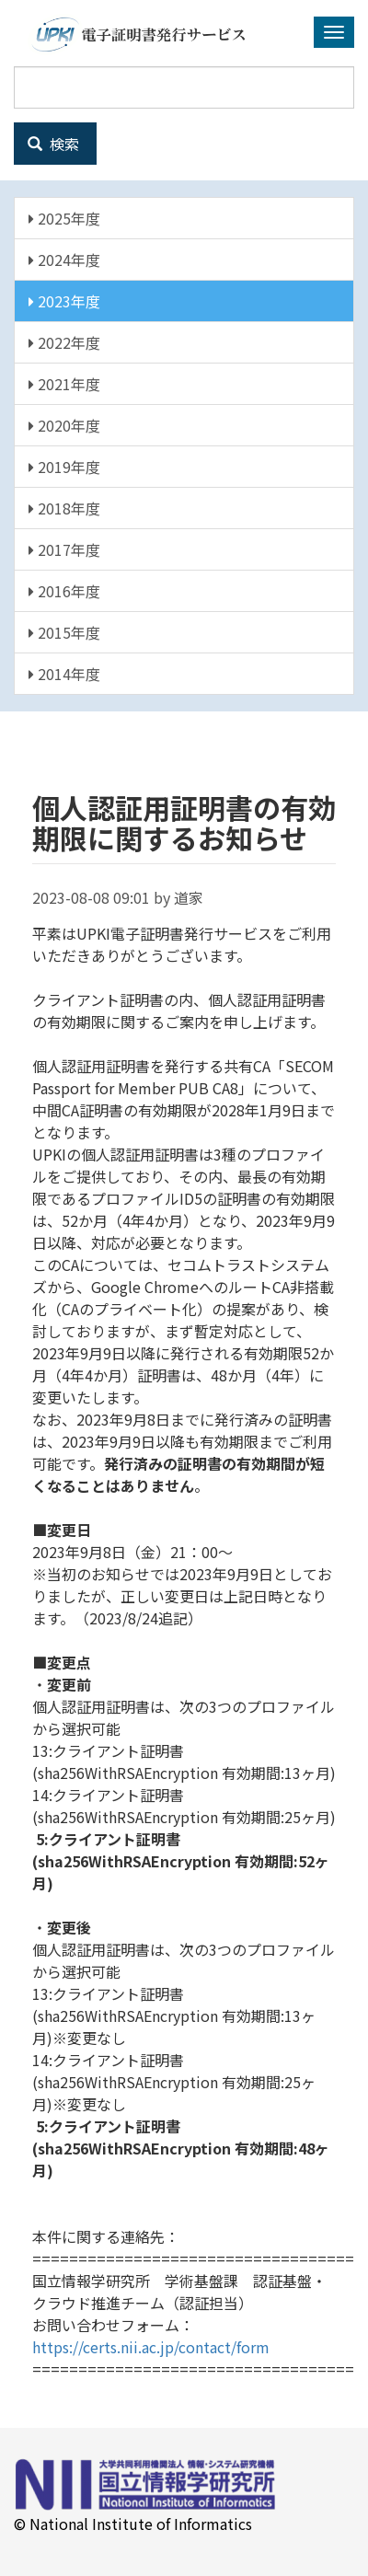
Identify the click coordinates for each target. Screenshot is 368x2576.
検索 (53, 144)
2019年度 (64, 467)
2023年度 (64, 301)
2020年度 (64, 425)
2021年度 (64, 384)
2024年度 (64, 259)
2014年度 (64, 674)
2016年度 (64, 591)
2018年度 (64, 508)
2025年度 (64, 218)
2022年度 (64, 342)
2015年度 (64, 632)
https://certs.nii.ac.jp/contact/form (151, 2347)
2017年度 (64, 549)
